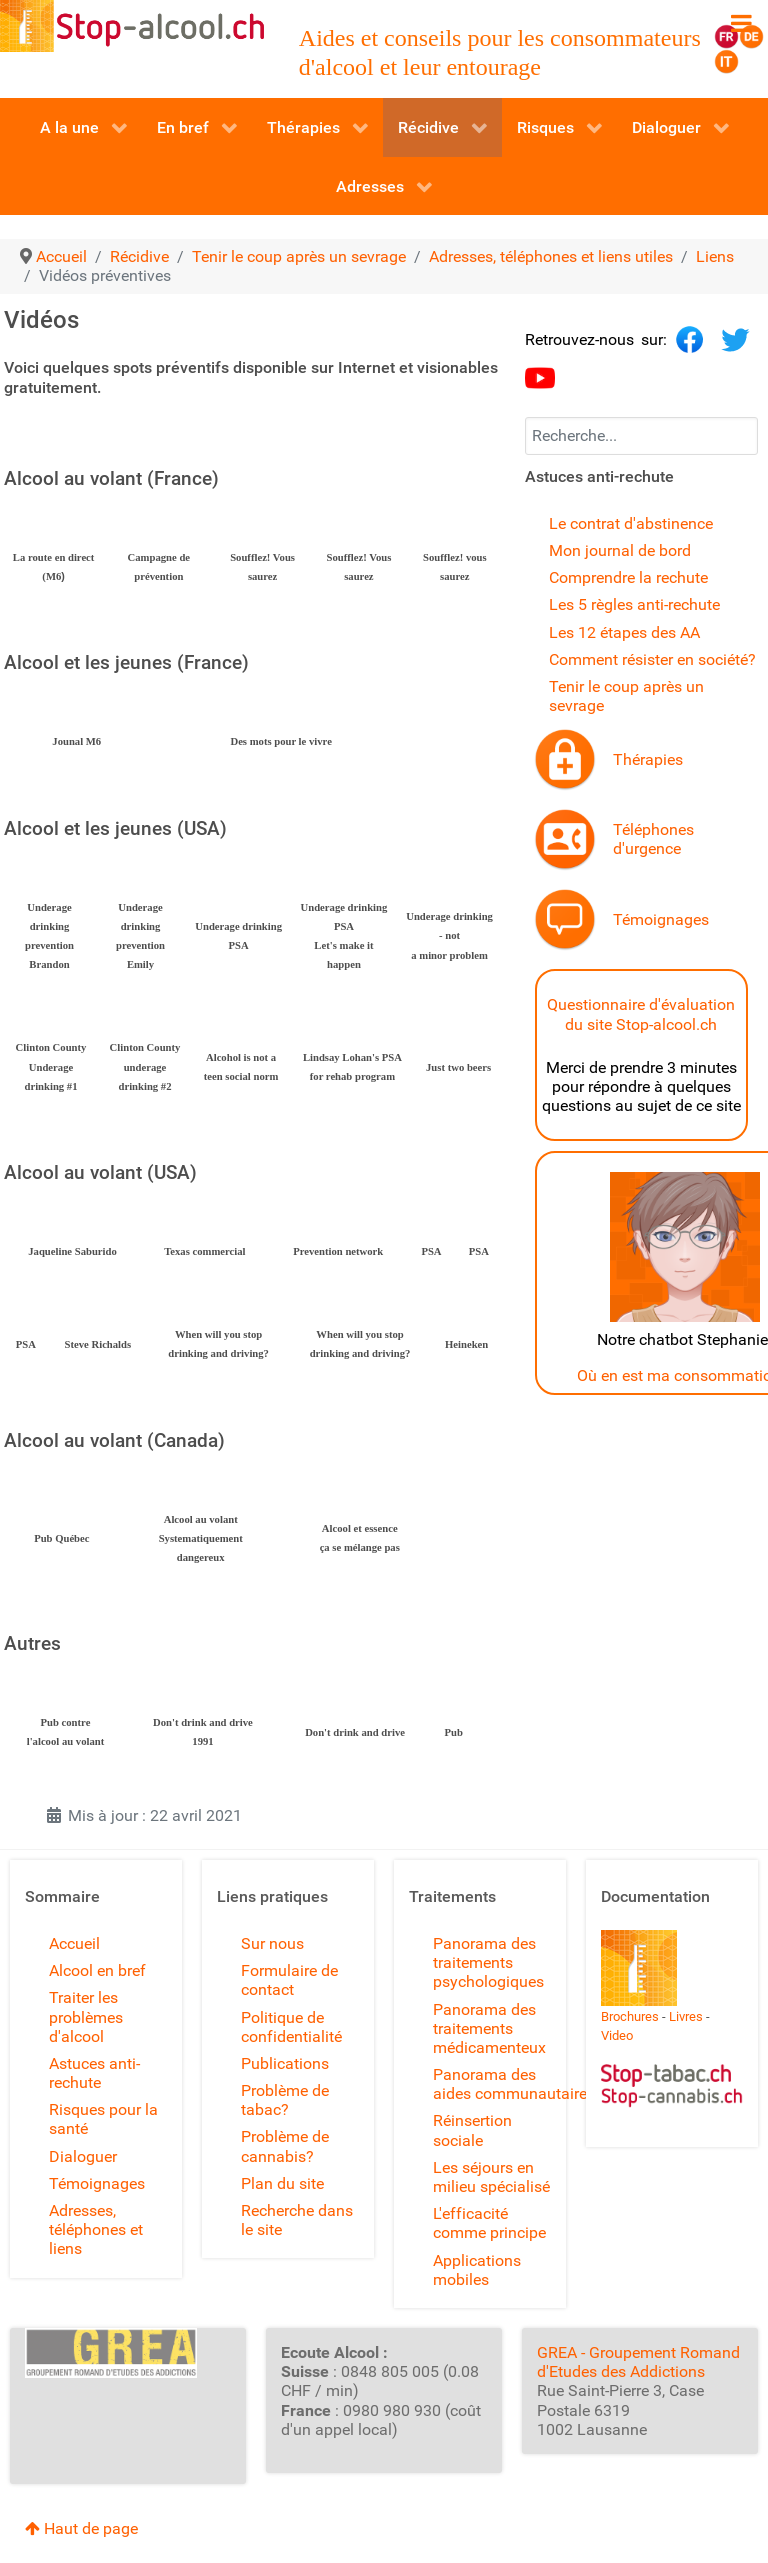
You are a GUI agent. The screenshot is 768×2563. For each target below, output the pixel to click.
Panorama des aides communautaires (514, 2084)
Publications (285, 2063)
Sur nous (272, 1943)
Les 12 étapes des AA (624, 632)
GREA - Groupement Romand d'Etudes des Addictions (638, 2362)
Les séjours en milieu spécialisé (491, 2177)
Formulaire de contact (289, 1980)
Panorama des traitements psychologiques (488, 1962)
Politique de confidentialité (291, 2027)
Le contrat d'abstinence (631, 523)
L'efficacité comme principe (489, 2223)
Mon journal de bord (620, 550)
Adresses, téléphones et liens (96, 2229)
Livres (686, 2016)
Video (617, 2035)
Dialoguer (83, 2156)
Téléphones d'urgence (653, 839)
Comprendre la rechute (628, 577)
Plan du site (282, 2183)
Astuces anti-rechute (94, 2073)
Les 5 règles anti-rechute (634, 604)
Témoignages (661, 919)
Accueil (74, 1943)
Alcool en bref (97, 1970)
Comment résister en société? (652, 659)
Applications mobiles (477, 2270)
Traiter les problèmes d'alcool (86, 2016)
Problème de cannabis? (285, 2146)
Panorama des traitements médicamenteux (489, 2028)
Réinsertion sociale (472, 2130)
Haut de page (81, 2528)
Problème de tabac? (285, 2100)
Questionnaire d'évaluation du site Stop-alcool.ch (641, 1014)
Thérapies (648, 759)
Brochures (630, 2016)
